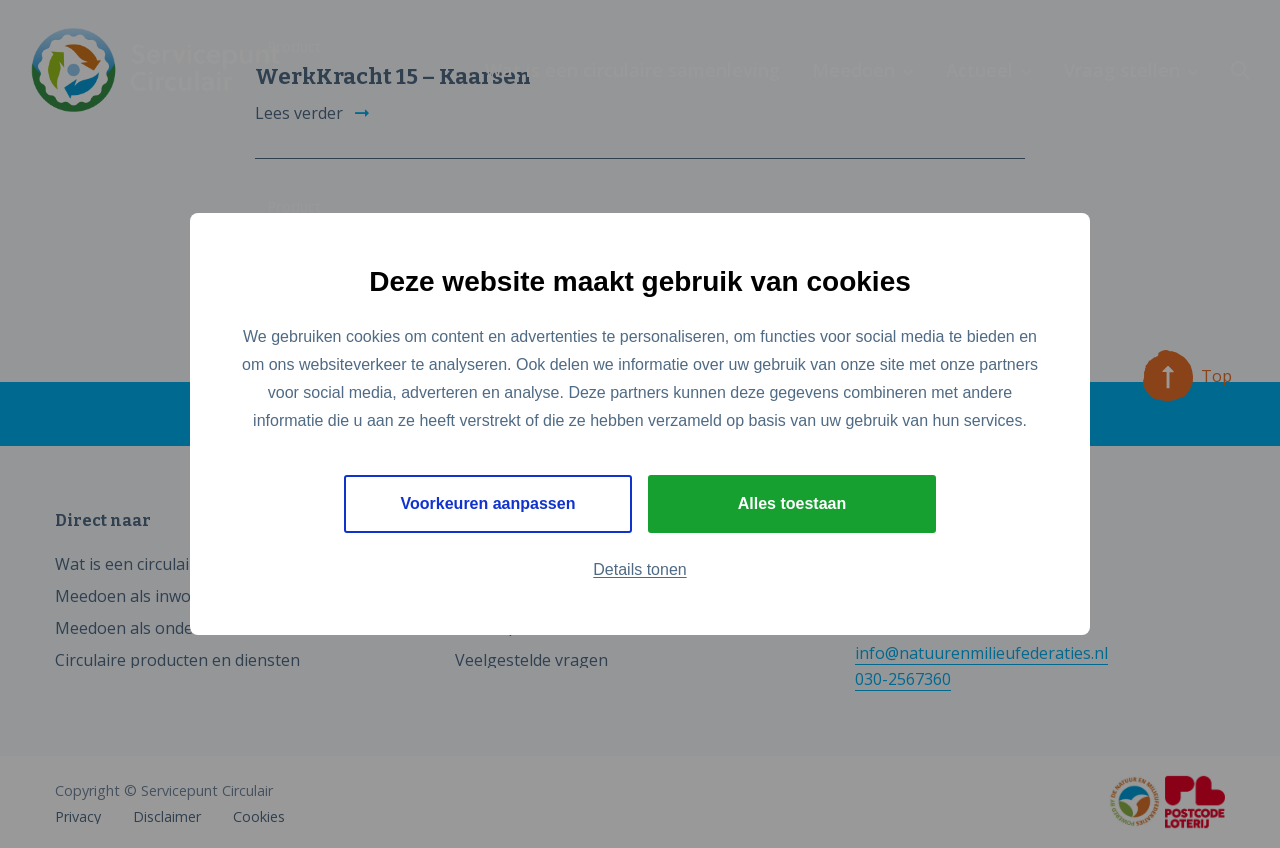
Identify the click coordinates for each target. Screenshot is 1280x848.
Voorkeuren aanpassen (488, 503)
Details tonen (639, 569)
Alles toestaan (792, 503)
